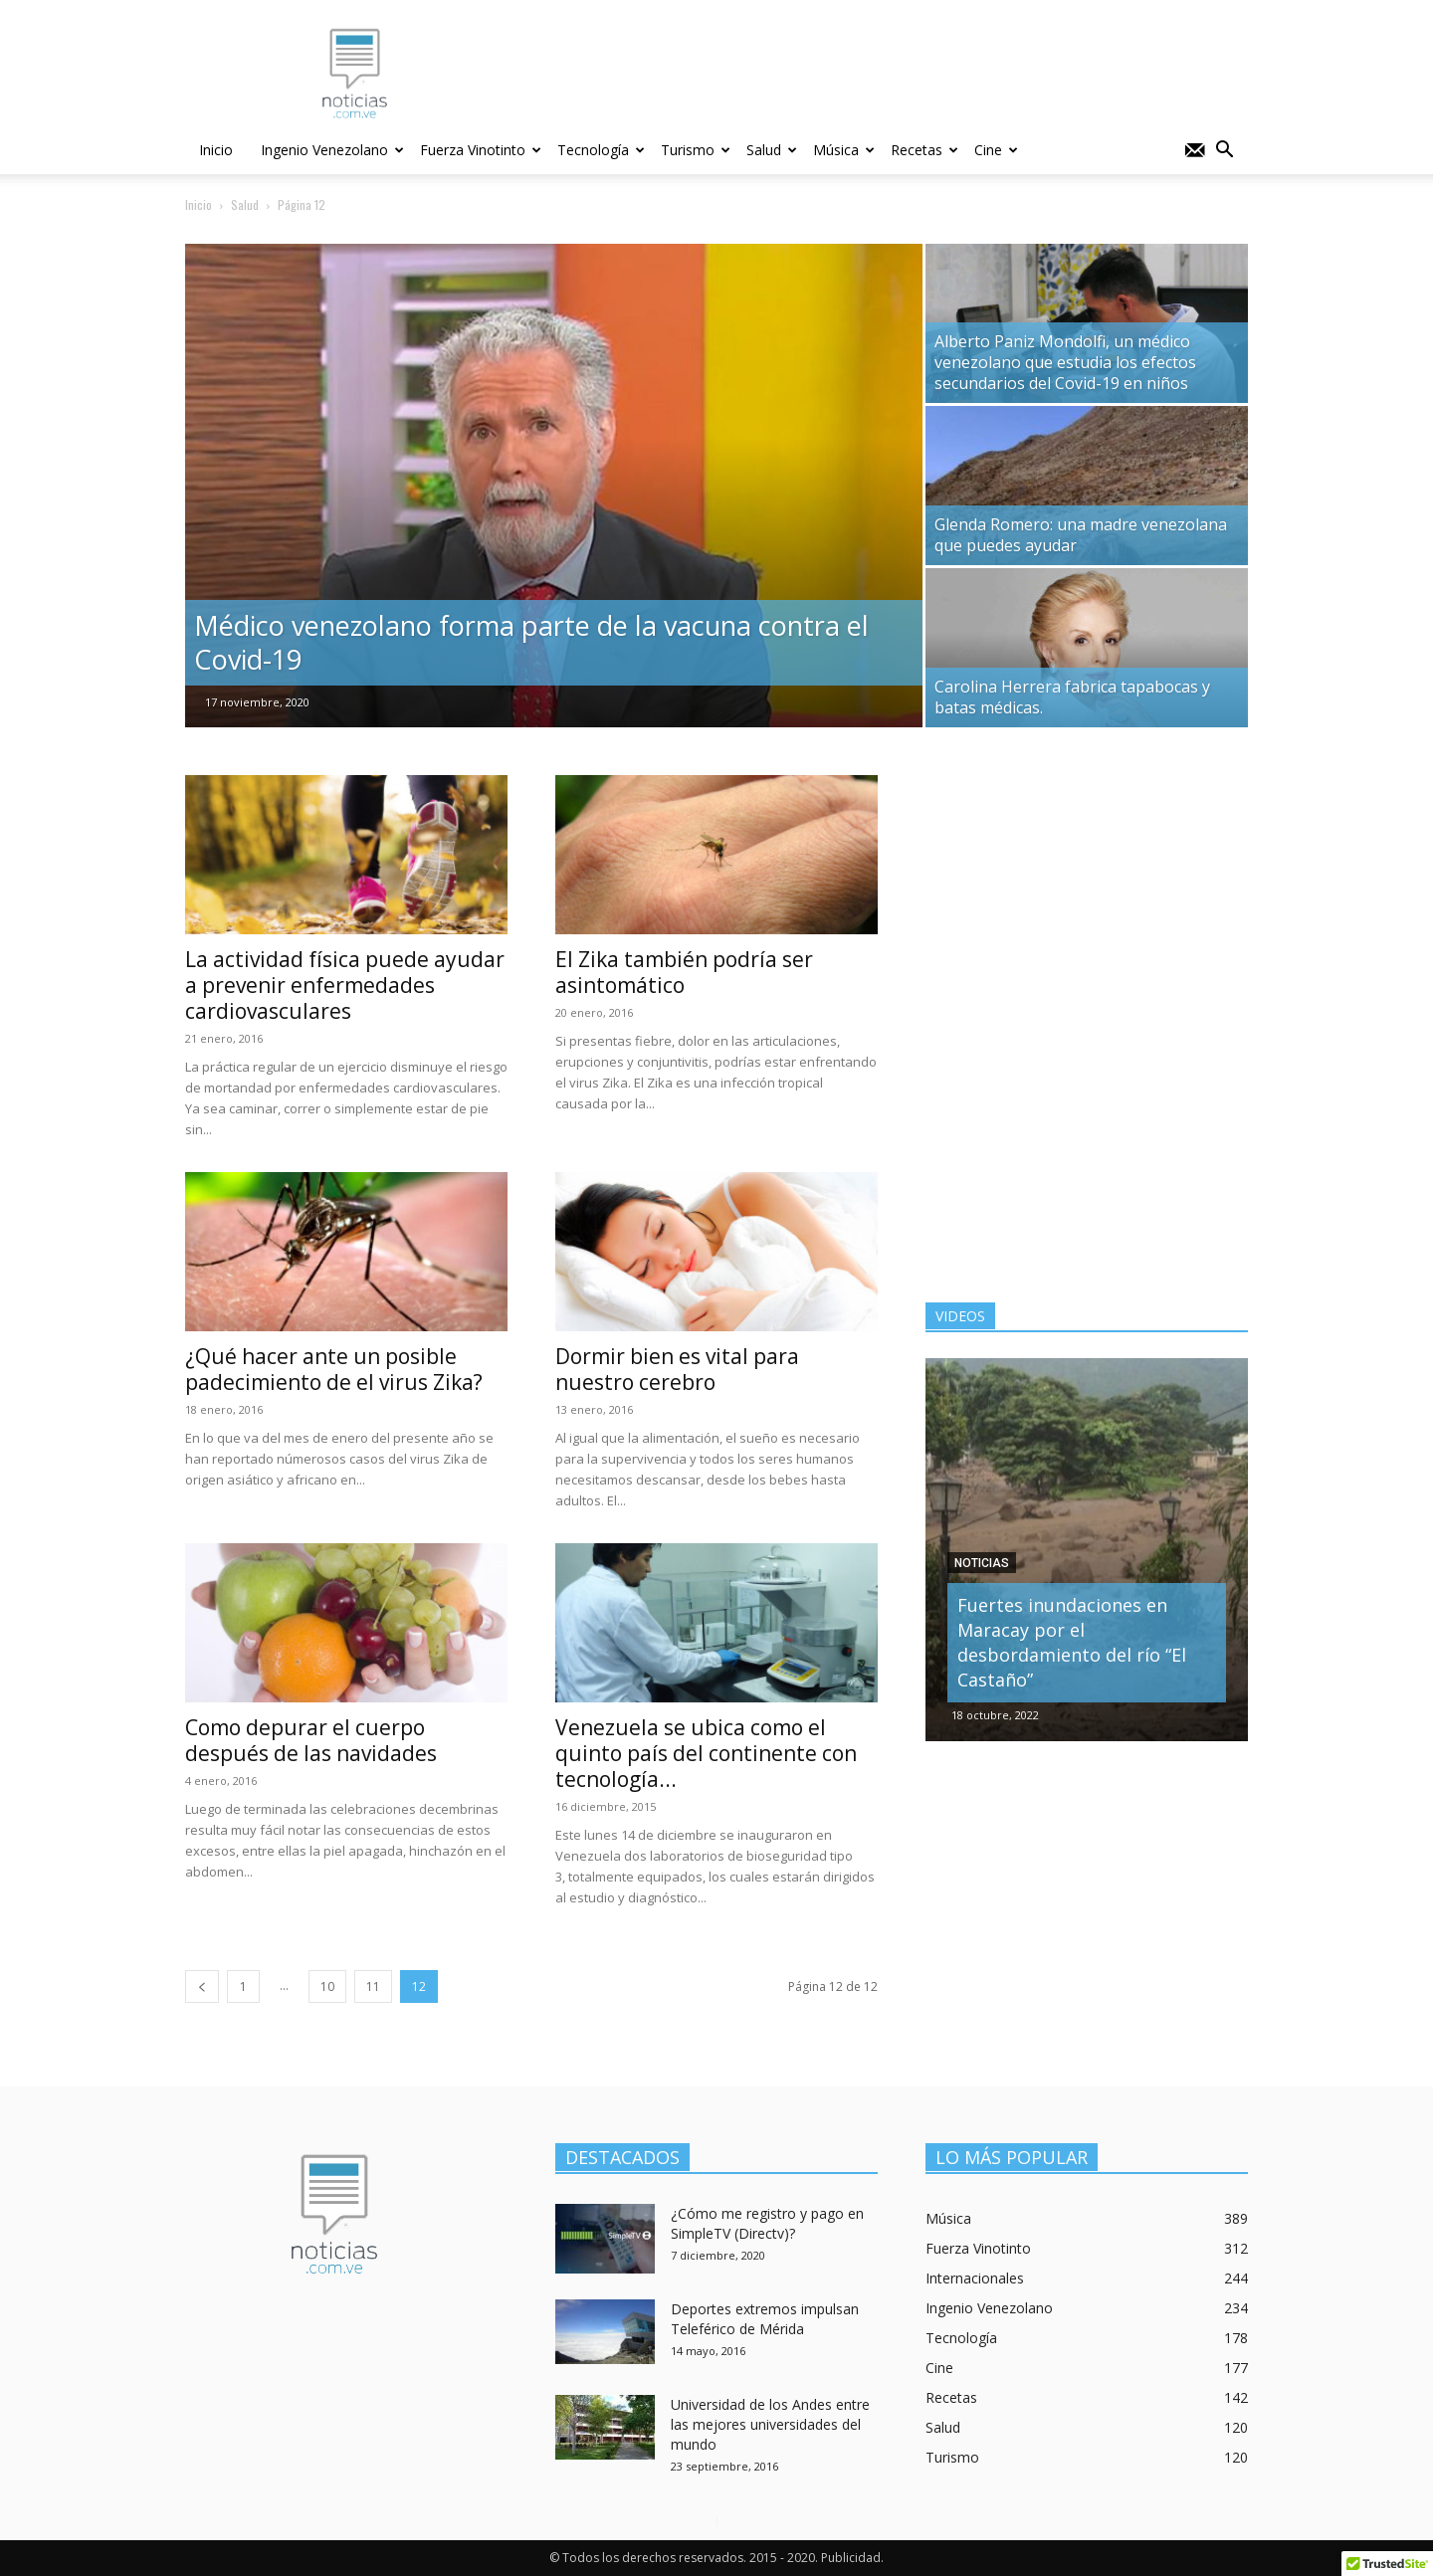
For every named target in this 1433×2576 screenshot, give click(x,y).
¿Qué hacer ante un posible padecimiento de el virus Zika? (334, 1369)
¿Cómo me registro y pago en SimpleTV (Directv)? (767, 2223)
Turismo (695, 149)
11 (373, 1986)
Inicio (216, 149)
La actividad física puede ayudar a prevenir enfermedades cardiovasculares (345, 985)
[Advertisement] (1086, 899)
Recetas (924, 149)
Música (844, 149)
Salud (771, 149)
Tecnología (601, 149)
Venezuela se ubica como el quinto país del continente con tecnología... (706, 1753)
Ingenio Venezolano (332, 149)
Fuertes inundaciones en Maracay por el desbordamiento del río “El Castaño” (1071, 1642)
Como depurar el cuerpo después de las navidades (311, 1740)
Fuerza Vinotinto (480, 149)
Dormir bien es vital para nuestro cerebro (677, 1369)
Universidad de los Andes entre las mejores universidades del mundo (770, 2424)
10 (327, 1986)
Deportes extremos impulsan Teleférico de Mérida (765, 2318)
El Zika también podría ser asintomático (684, 972)
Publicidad (851, 2557)
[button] (1224, 151)
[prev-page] (202, 1986)
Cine (996, 149)
